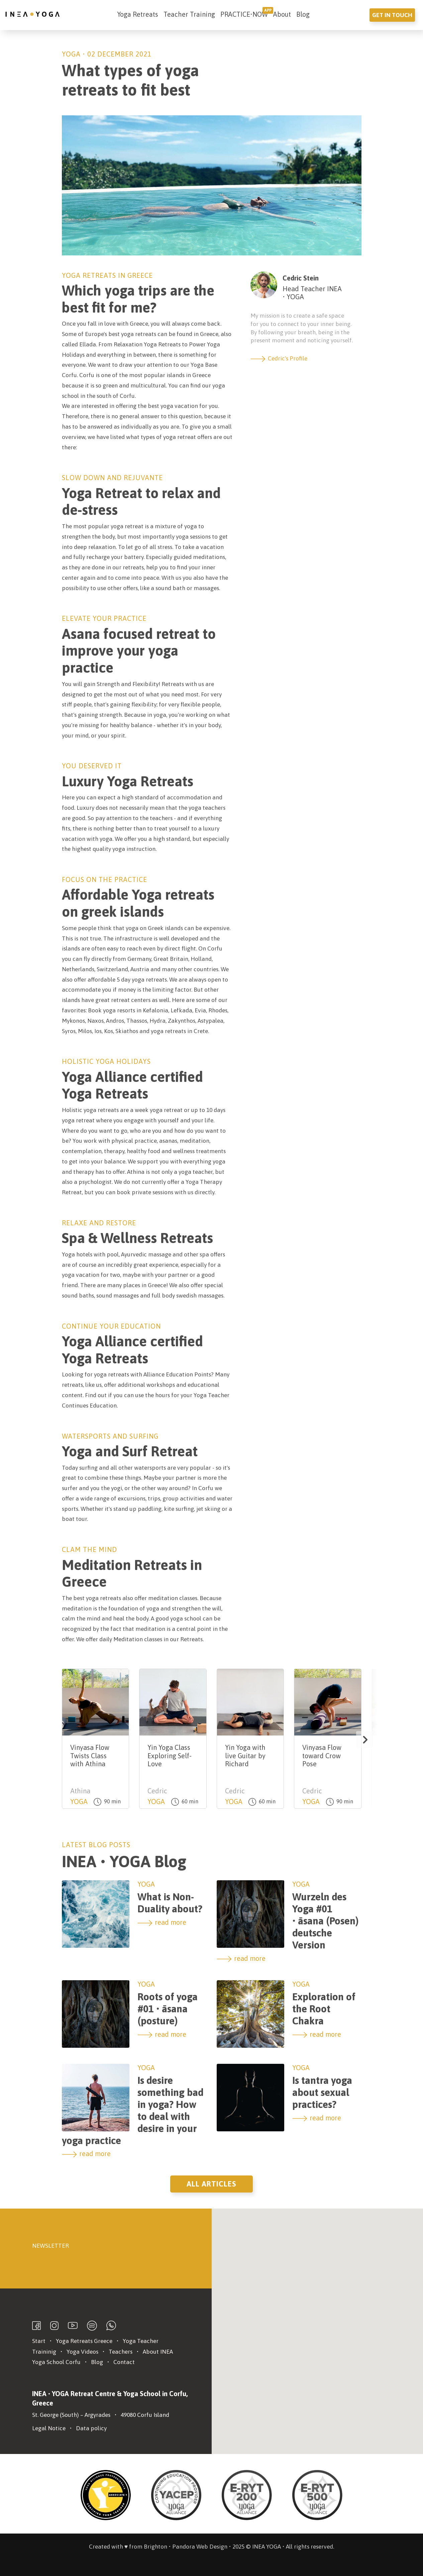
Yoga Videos (82, 2351)
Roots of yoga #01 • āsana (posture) (167, 2008)
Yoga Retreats (137, 14)
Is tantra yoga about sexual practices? (322, 2092)
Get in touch (392, 15)
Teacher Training (189, 14)
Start (38, 2341)
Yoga (71, 54)
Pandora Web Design (199, 2546)
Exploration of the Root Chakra (323, 2008)
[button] (364, 1739)
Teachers (120, 2351)
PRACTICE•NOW (244, 14)
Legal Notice (49, 2428)
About (282, 14)
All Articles (211, 2183)
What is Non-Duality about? (169, 1902)
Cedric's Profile (278, 358)
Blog (303, 14)
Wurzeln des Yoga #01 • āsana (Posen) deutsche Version (325, 1920)
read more (161, 1922)
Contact (124, 2362)
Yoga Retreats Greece (84, 2341)
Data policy (91, 2428)
